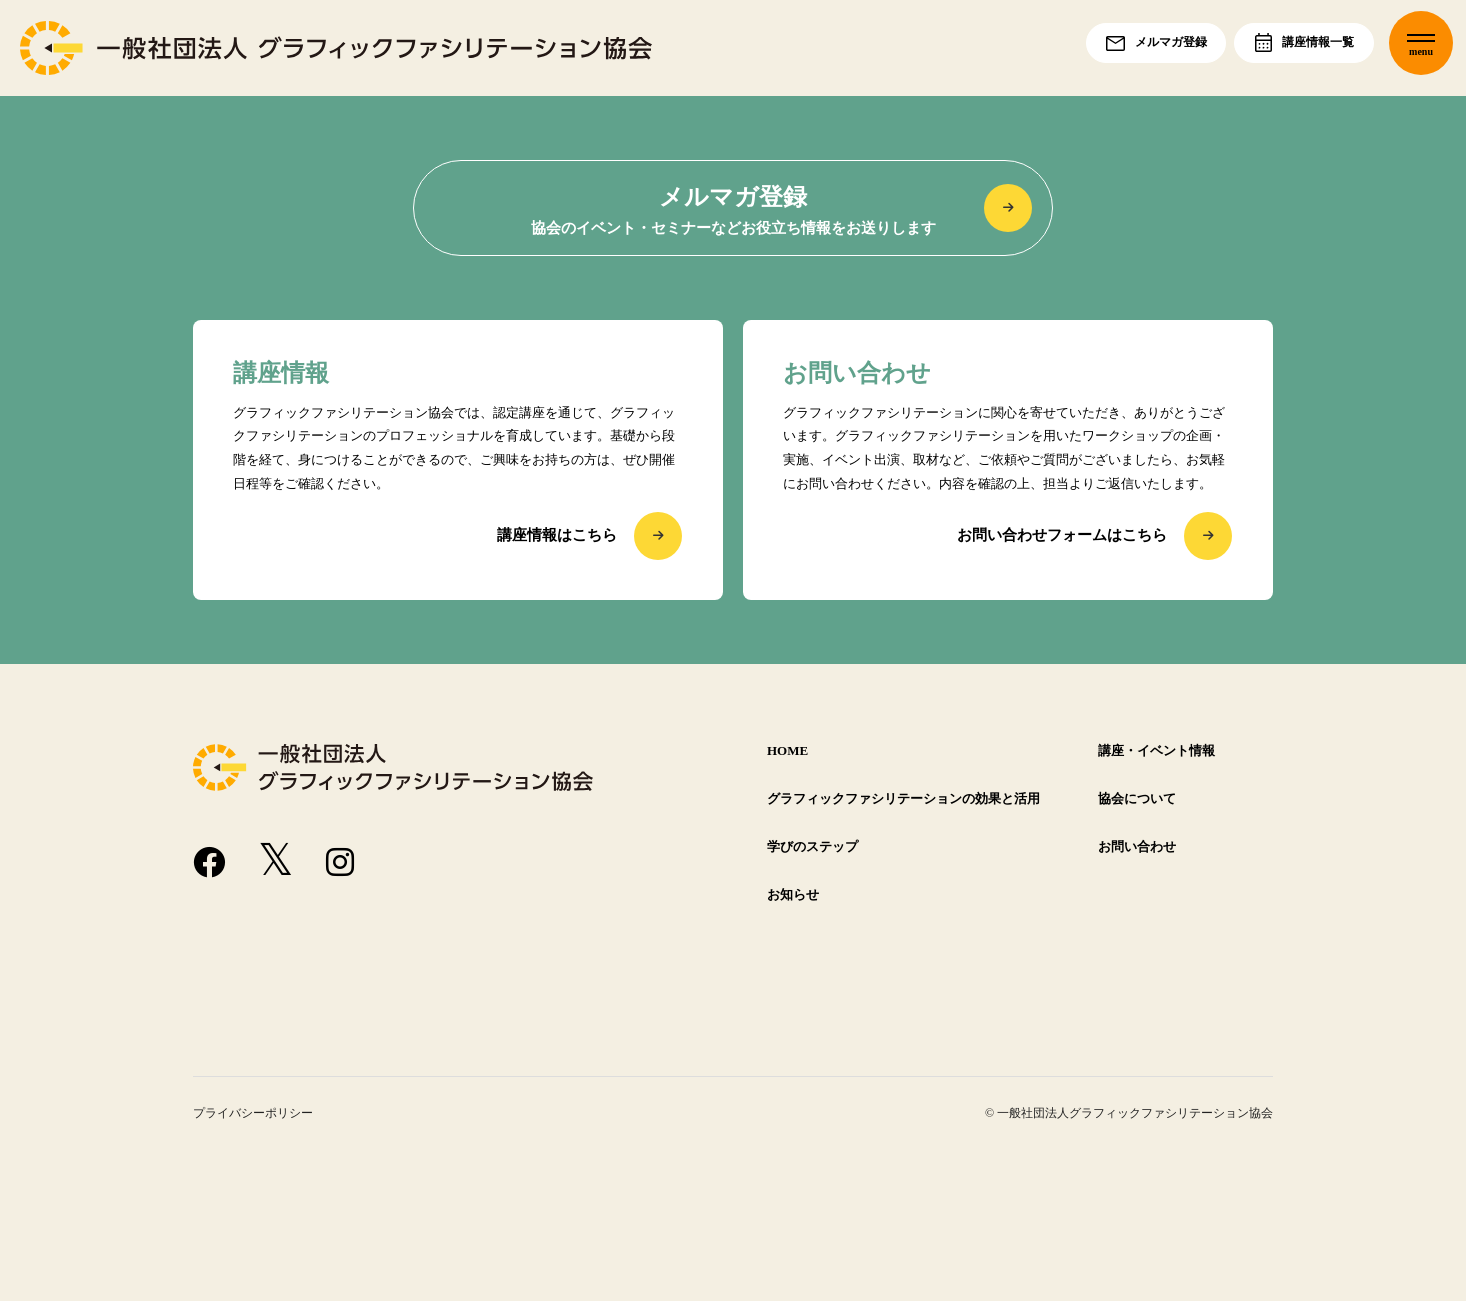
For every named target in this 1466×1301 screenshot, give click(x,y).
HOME (787, 751)
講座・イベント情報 (1156, 751)
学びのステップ (812, 847)
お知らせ (793, 895)
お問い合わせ (1137, 847)
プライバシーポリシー (253, 1113)
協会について (1137, 799)
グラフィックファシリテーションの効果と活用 (903, 799)
